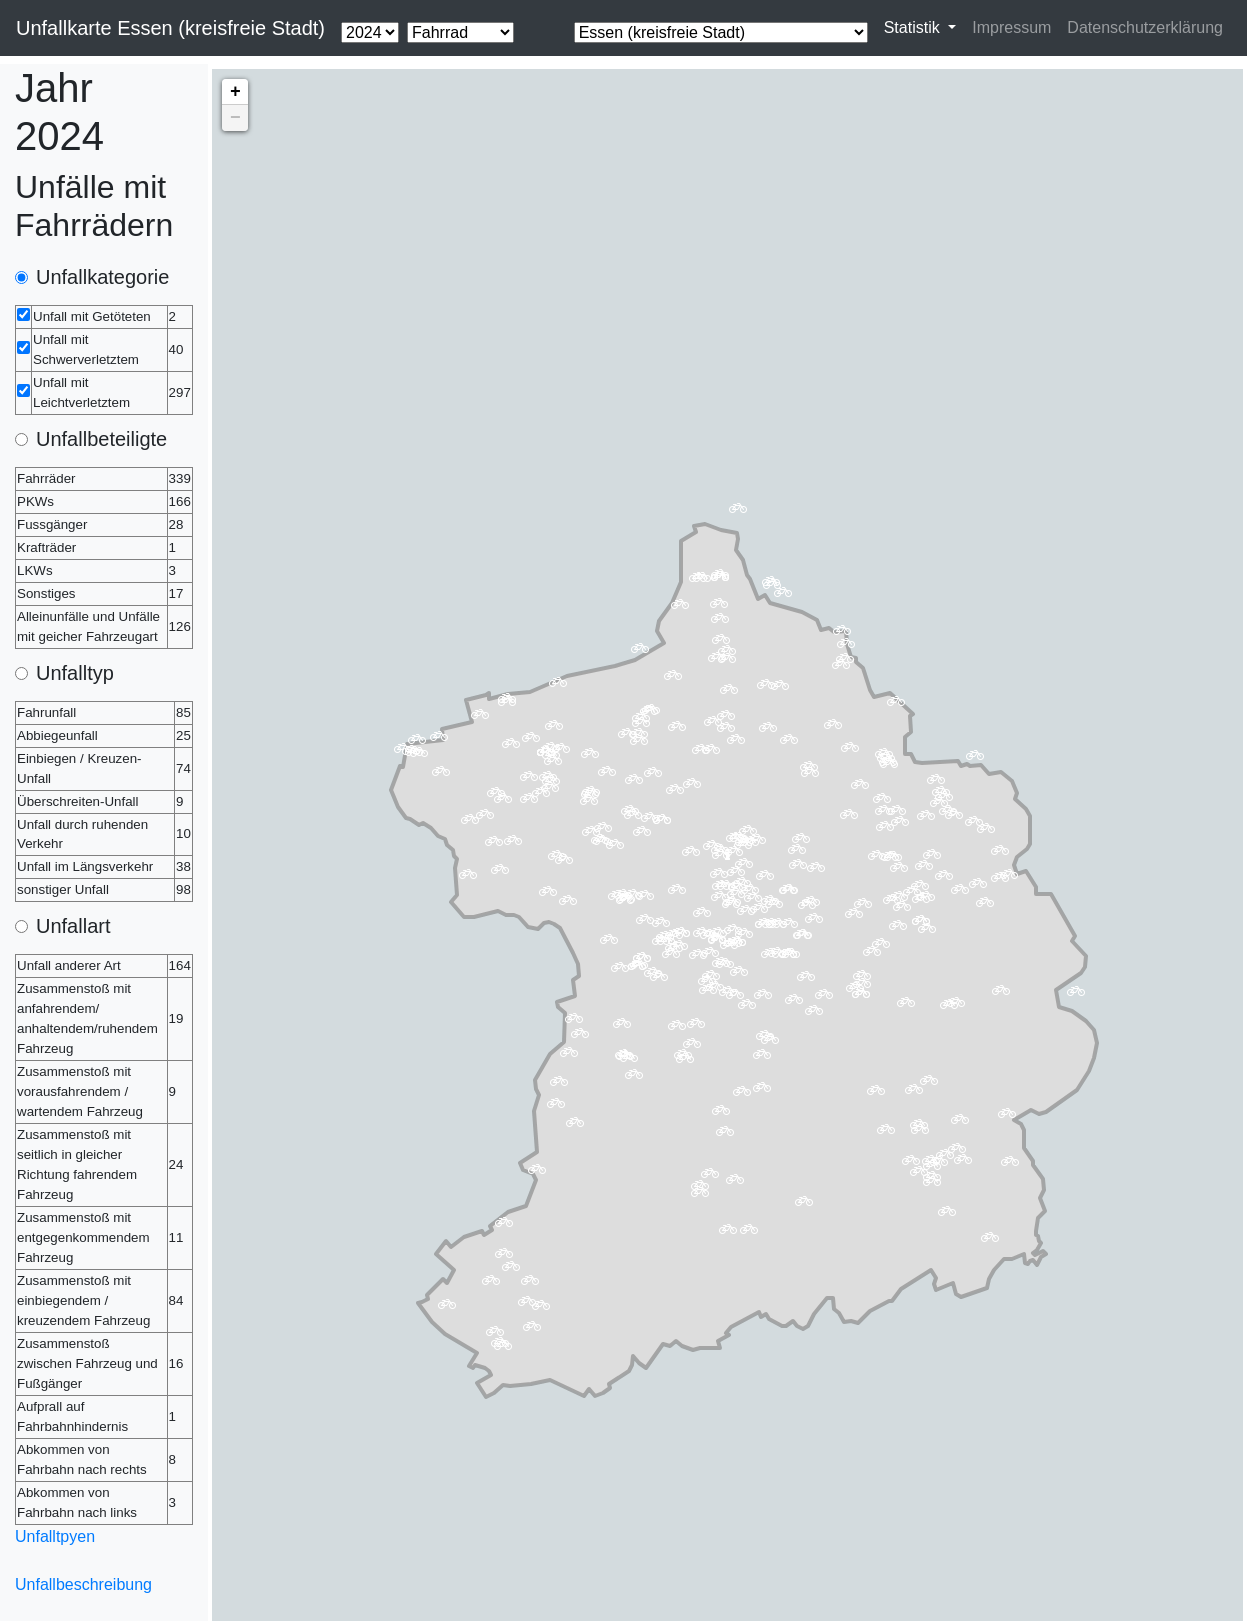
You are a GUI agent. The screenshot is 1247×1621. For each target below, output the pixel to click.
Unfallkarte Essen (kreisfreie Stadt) (170, 28)
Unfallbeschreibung (83, 1584)
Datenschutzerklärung (1145, 27)
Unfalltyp (75, 673)
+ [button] (235, 92)
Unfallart (73, 926)
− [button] (235, 118)
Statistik (914, 27)
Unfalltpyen (55, 1536)
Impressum (1011, 27)
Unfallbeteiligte (101, 439)
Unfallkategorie (102, 277)
